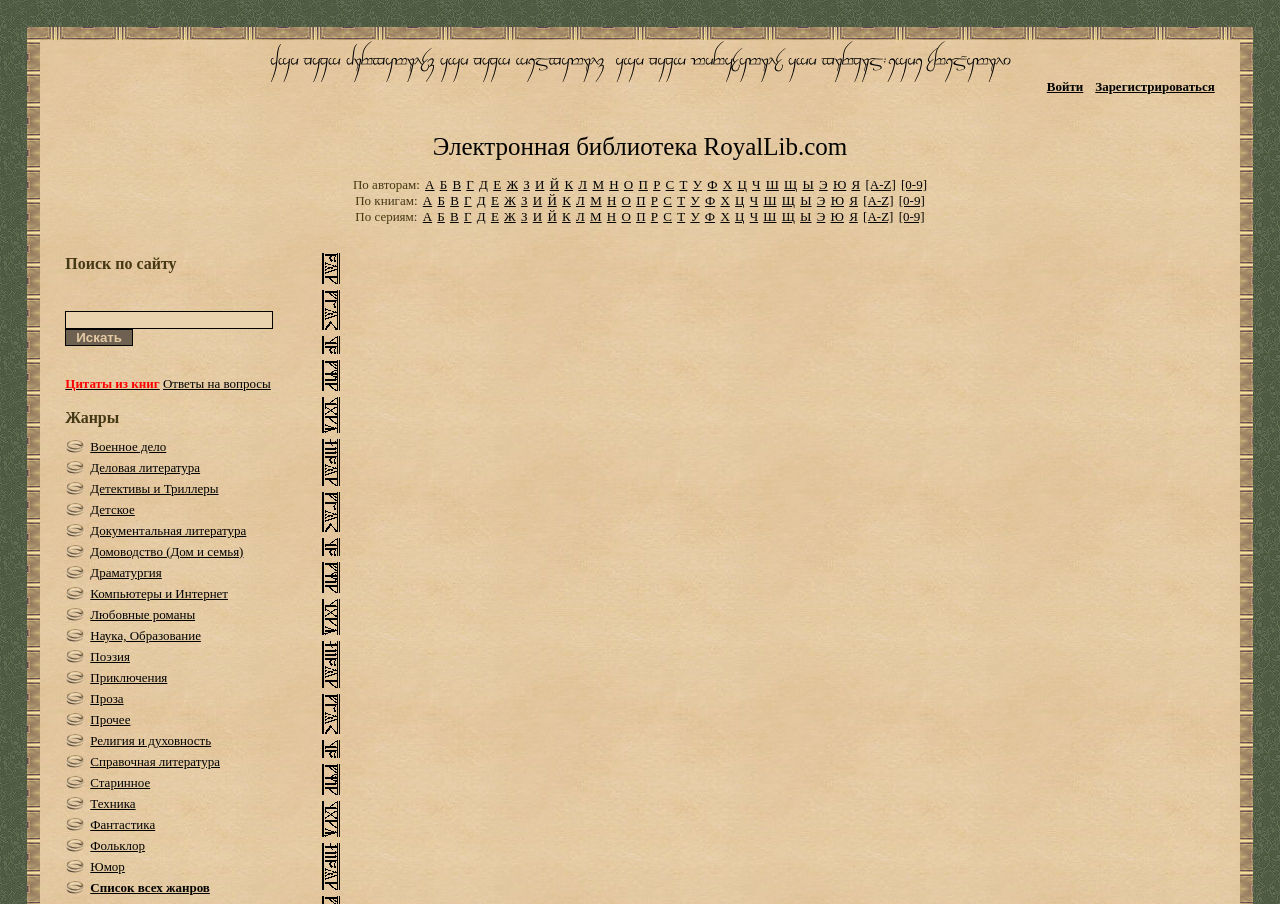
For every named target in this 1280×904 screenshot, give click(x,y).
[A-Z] (880, 184)
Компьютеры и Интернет (159, 593)
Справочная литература (155, 761)
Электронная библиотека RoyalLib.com (640, 146)
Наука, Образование (145, 635)
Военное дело (128, 446)
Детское (112, 509)
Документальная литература (168, 530)
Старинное (120, 782)
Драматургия (126, 572)
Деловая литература (145, 467)
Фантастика (122, 824)
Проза (106, 698)
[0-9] (914, 184)
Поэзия (110, 656)
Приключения (128, 677)
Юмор (107, 866)
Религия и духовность (150, 740)
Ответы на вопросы (217, 383)
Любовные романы (142, 614)
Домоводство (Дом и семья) (166, 551)
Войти (1065, 86)
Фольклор (117, 845)
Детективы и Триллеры (154, 488)
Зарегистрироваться (1154, 86)
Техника (112, 803)
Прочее (110, 719)
